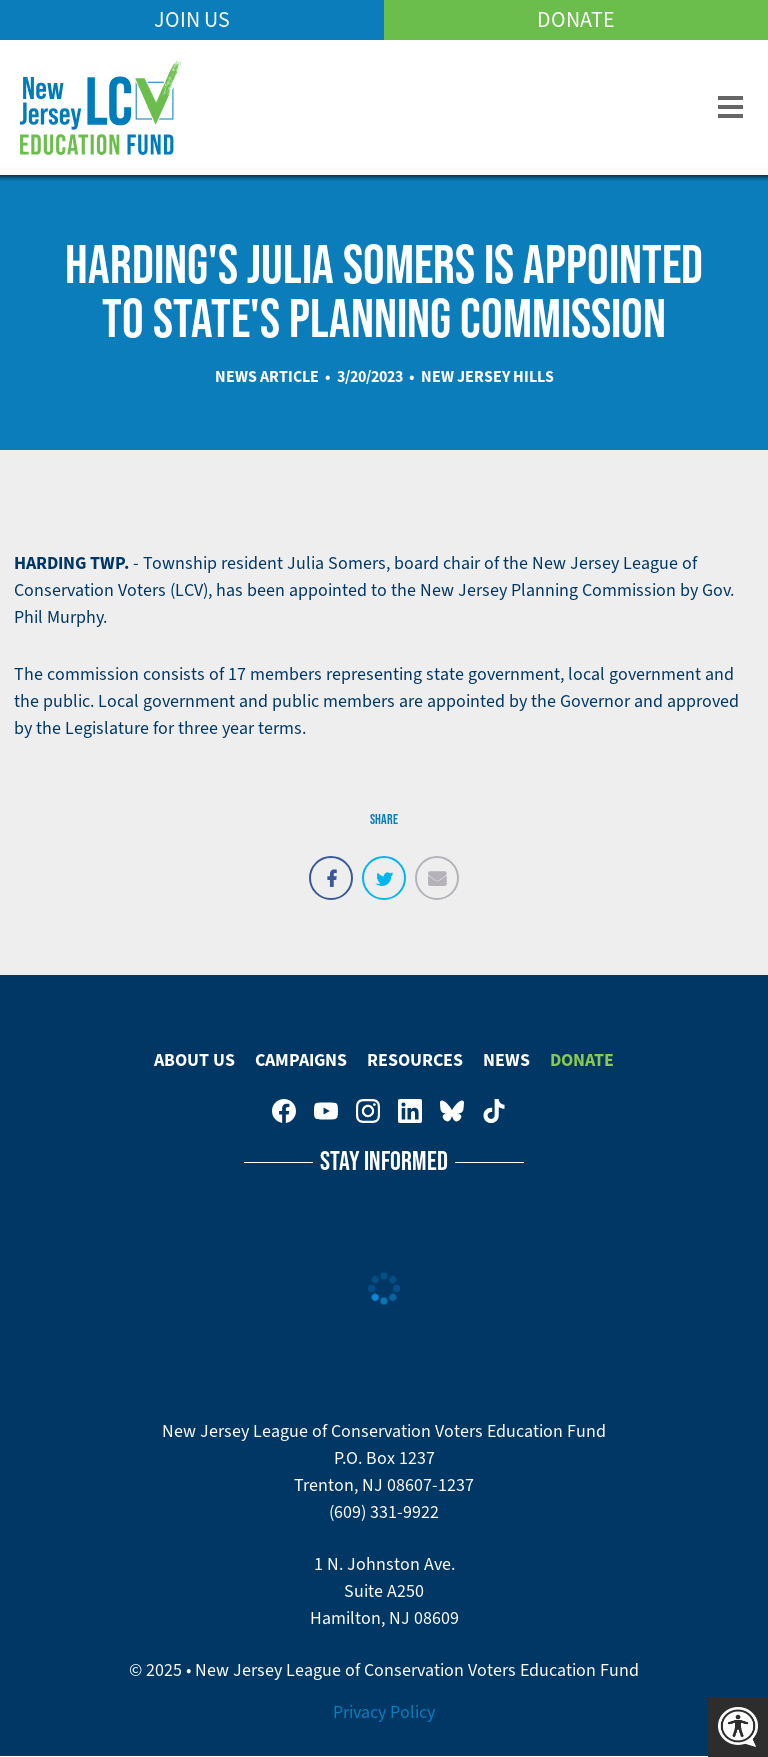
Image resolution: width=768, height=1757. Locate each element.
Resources (415, 1060)
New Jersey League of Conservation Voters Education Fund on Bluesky (452, 1111)
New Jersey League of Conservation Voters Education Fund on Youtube (326, 1111)
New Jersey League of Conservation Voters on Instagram (368, 1111)
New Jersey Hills (487, 376)
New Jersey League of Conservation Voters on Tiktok (494, 1111)
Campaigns (301, 1060)
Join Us (192, 19)
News (506, 1060)
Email (437, 867)
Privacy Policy (384, 1712)
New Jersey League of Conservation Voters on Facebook (284, 1111)
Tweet (384, 867)
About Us (194, 1060)
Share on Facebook (331, 867)
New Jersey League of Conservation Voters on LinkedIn (410, 1111)
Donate (576, 19)
